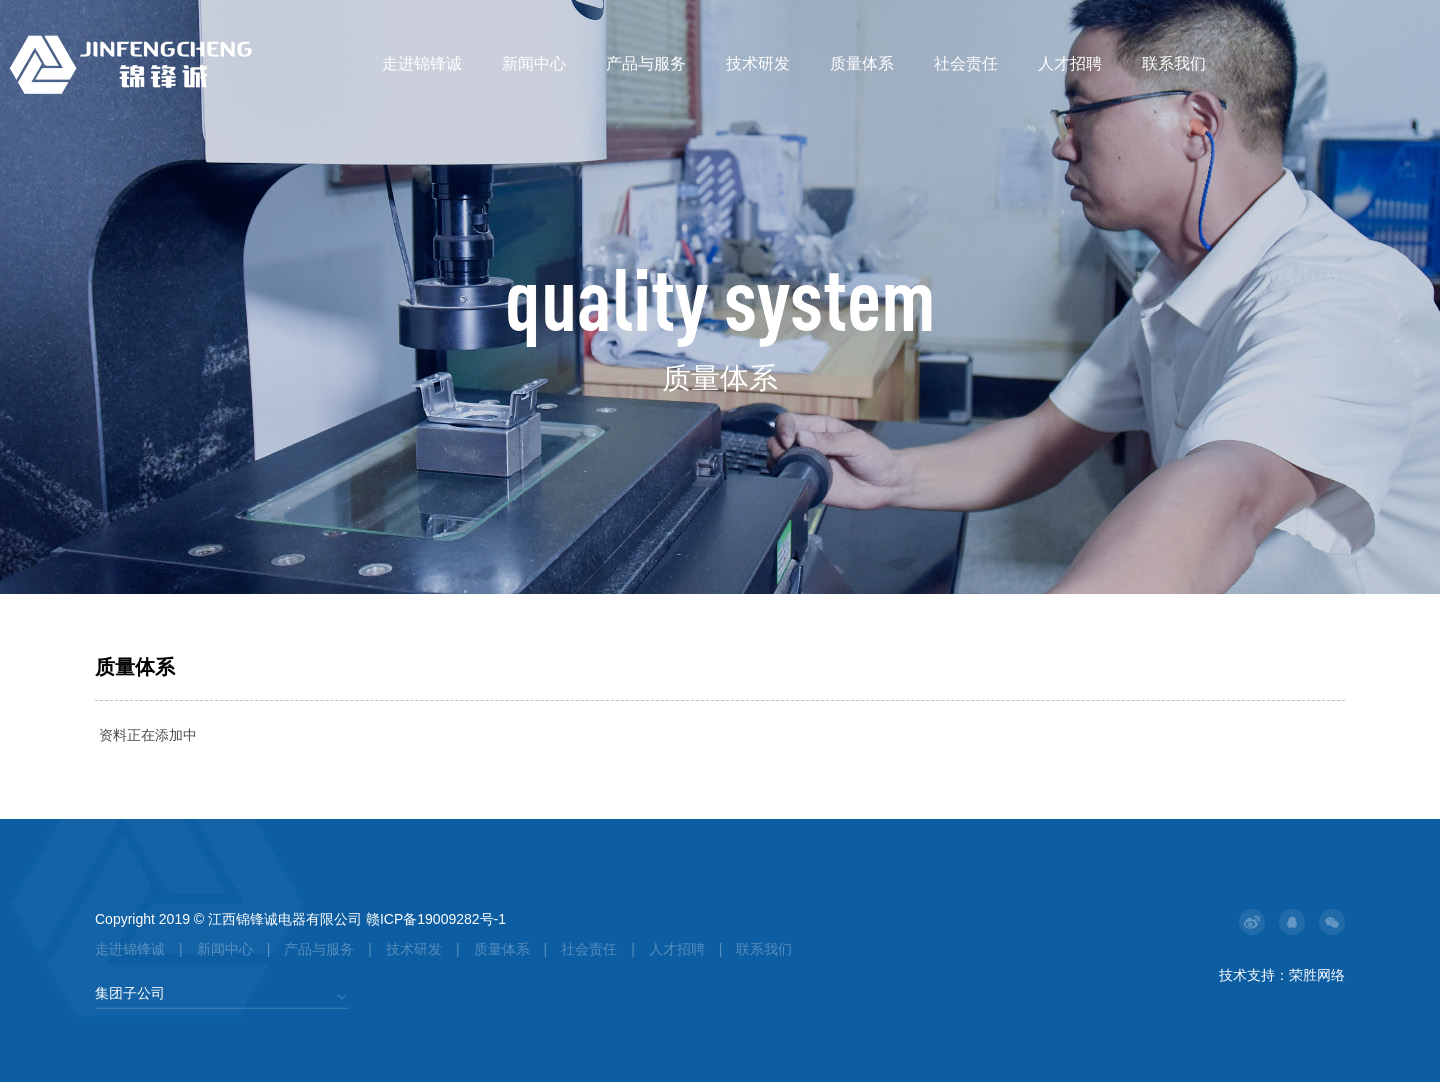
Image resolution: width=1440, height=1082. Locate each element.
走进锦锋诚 (422, 63)
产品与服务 (646, 63)
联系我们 (1174, 63)
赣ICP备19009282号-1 (436, 919)
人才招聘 (1070, 63)
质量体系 (862, 63)
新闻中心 (534, 63)
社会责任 (966, 63)
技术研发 (758, 63)
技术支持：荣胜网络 (1282, 975)
